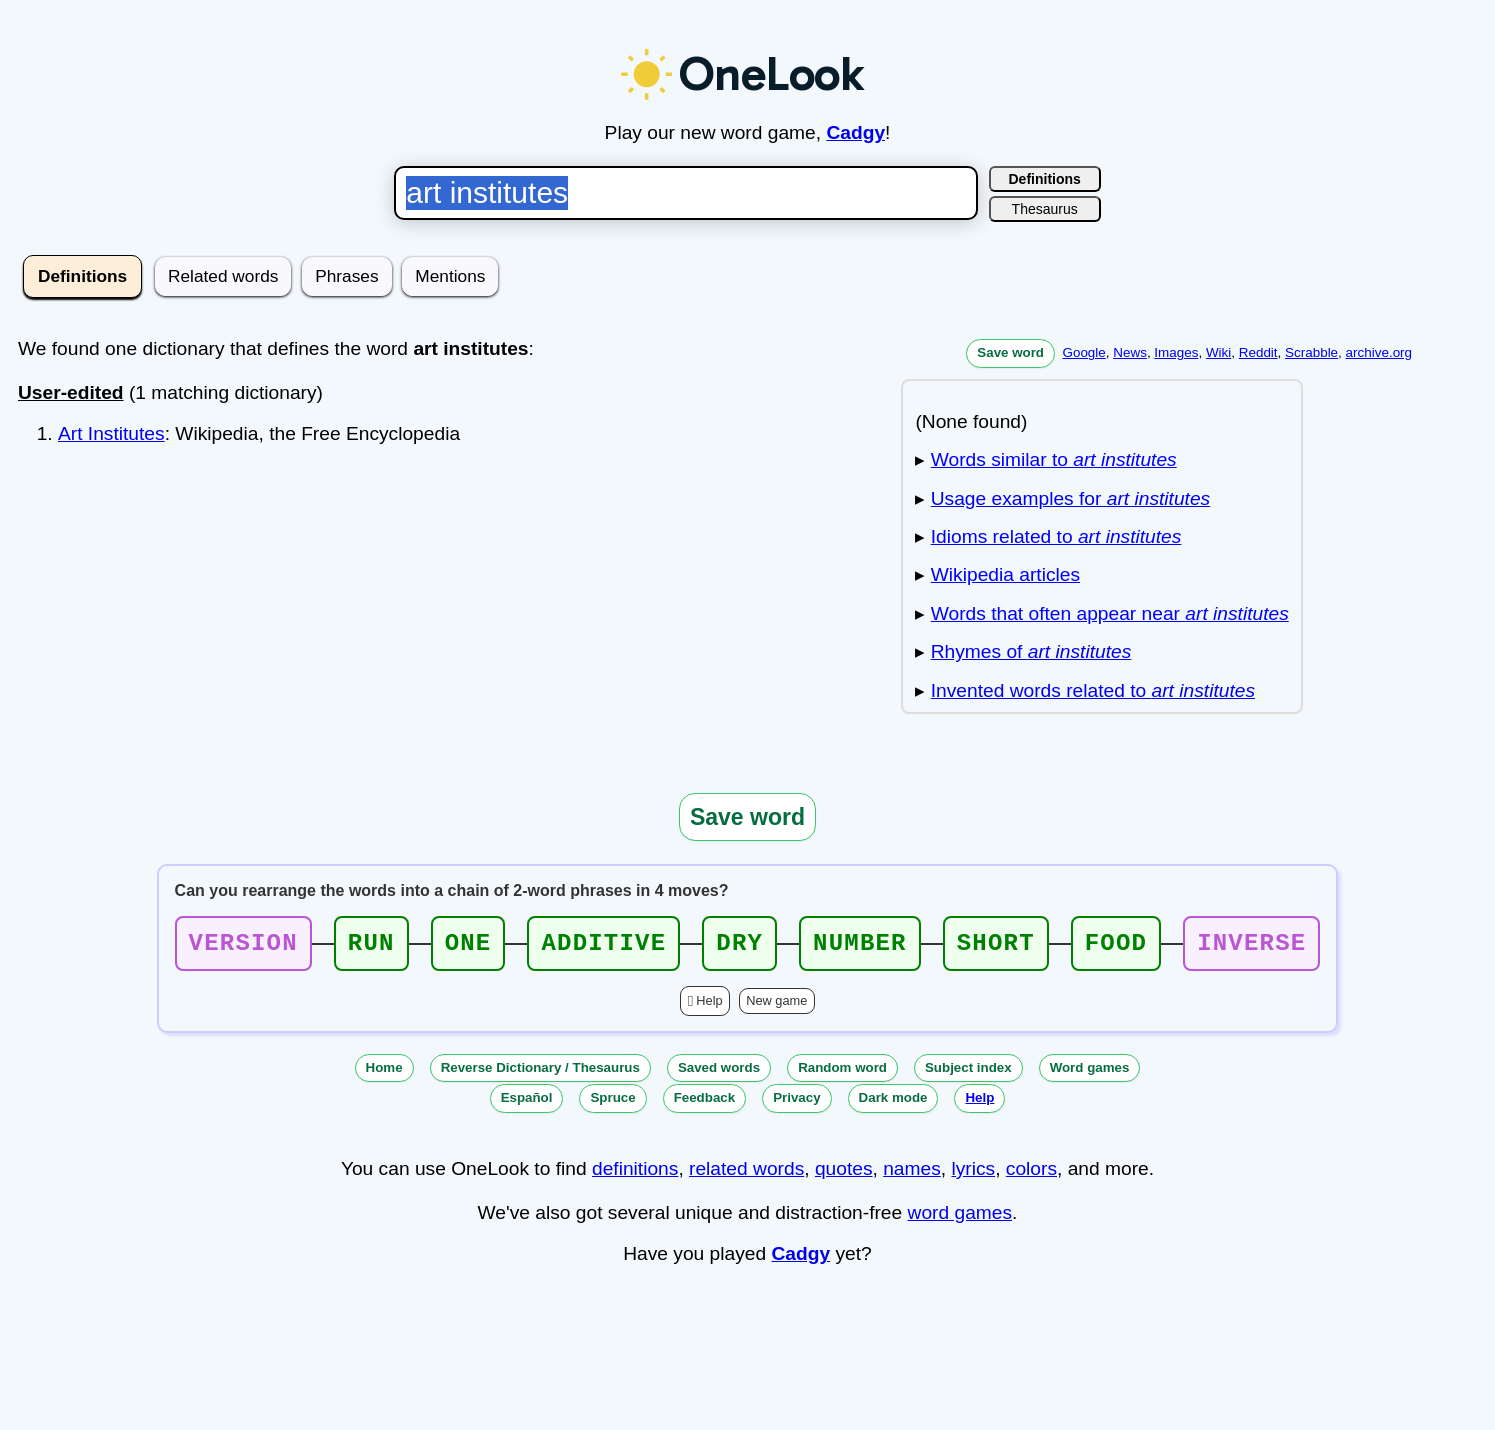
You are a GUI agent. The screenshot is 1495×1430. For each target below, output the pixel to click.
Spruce (612, 1103)
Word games (1090, 1073)
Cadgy (855, 132)
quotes (844, 1174)
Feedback (705, 1103)
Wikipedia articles (1005, 574)
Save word (1010, 352)
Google (1083, 352)
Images (1176, 352)
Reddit (1258, 352)
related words (746, 1174)
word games (960, 1218)
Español (527, 1103)
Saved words (719, 1073)
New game (776, 1006)
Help (709, 1006)
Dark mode (893, 1103)
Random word (842, 1073)
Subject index (968, 1073)
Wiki (1218, 352)
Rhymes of (1031, 651)
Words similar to (1054, 459)
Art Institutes (111, 433)
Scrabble (1311, 352)
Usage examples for (1070, 498)
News (1130, 352)
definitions (635, 1174)
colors (1031, 1174)
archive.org (1379, 352)
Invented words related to (1093, 690)
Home (384, 1073)
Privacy (796, 1103)
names (912, 1174)
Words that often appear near (1110, 613)
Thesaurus (1045, 209)
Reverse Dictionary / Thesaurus (540, 1073)
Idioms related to (1056, 536)
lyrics (973, 1174)
